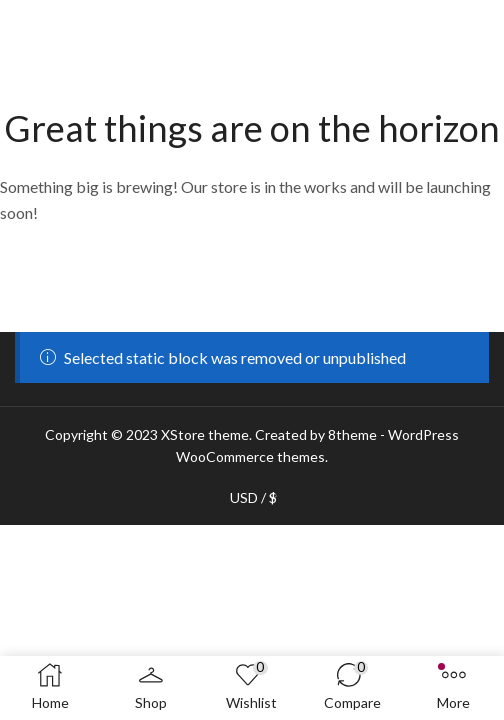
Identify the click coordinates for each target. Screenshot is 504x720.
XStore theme (205, 434)
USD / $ (253, 498)
